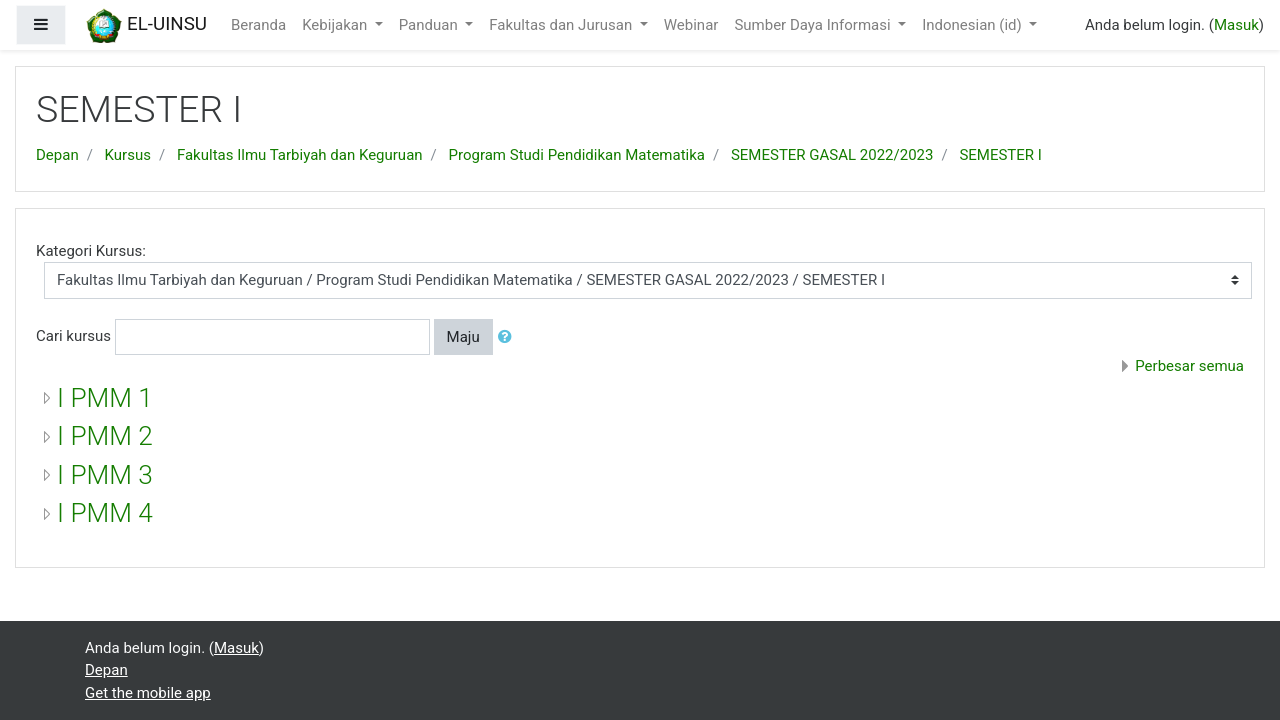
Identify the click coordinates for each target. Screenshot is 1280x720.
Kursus (128, 155)
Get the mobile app (148, 693)
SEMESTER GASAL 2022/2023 (832, 155)
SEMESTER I (1000, 155)
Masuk (1236, 25)
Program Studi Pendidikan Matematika (577, 155)
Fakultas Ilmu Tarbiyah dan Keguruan (300, 155)
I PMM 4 (105, 513)
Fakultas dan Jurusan (562, 25)
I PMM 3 (105, 475)
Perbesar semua (1189, 366)
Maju (463, 337)
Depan (57, 155)
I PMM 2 (105, 436)
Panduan (430, 25)
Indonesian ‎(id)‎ (973, 25)
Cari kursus (73, 336)
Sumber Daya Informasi (814, 25)
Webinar (691, 25)
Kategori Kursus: (91, 251)
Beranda (258, 25)
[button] (509, 337)
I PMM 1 (105, 398)
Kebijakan (336, 25)
